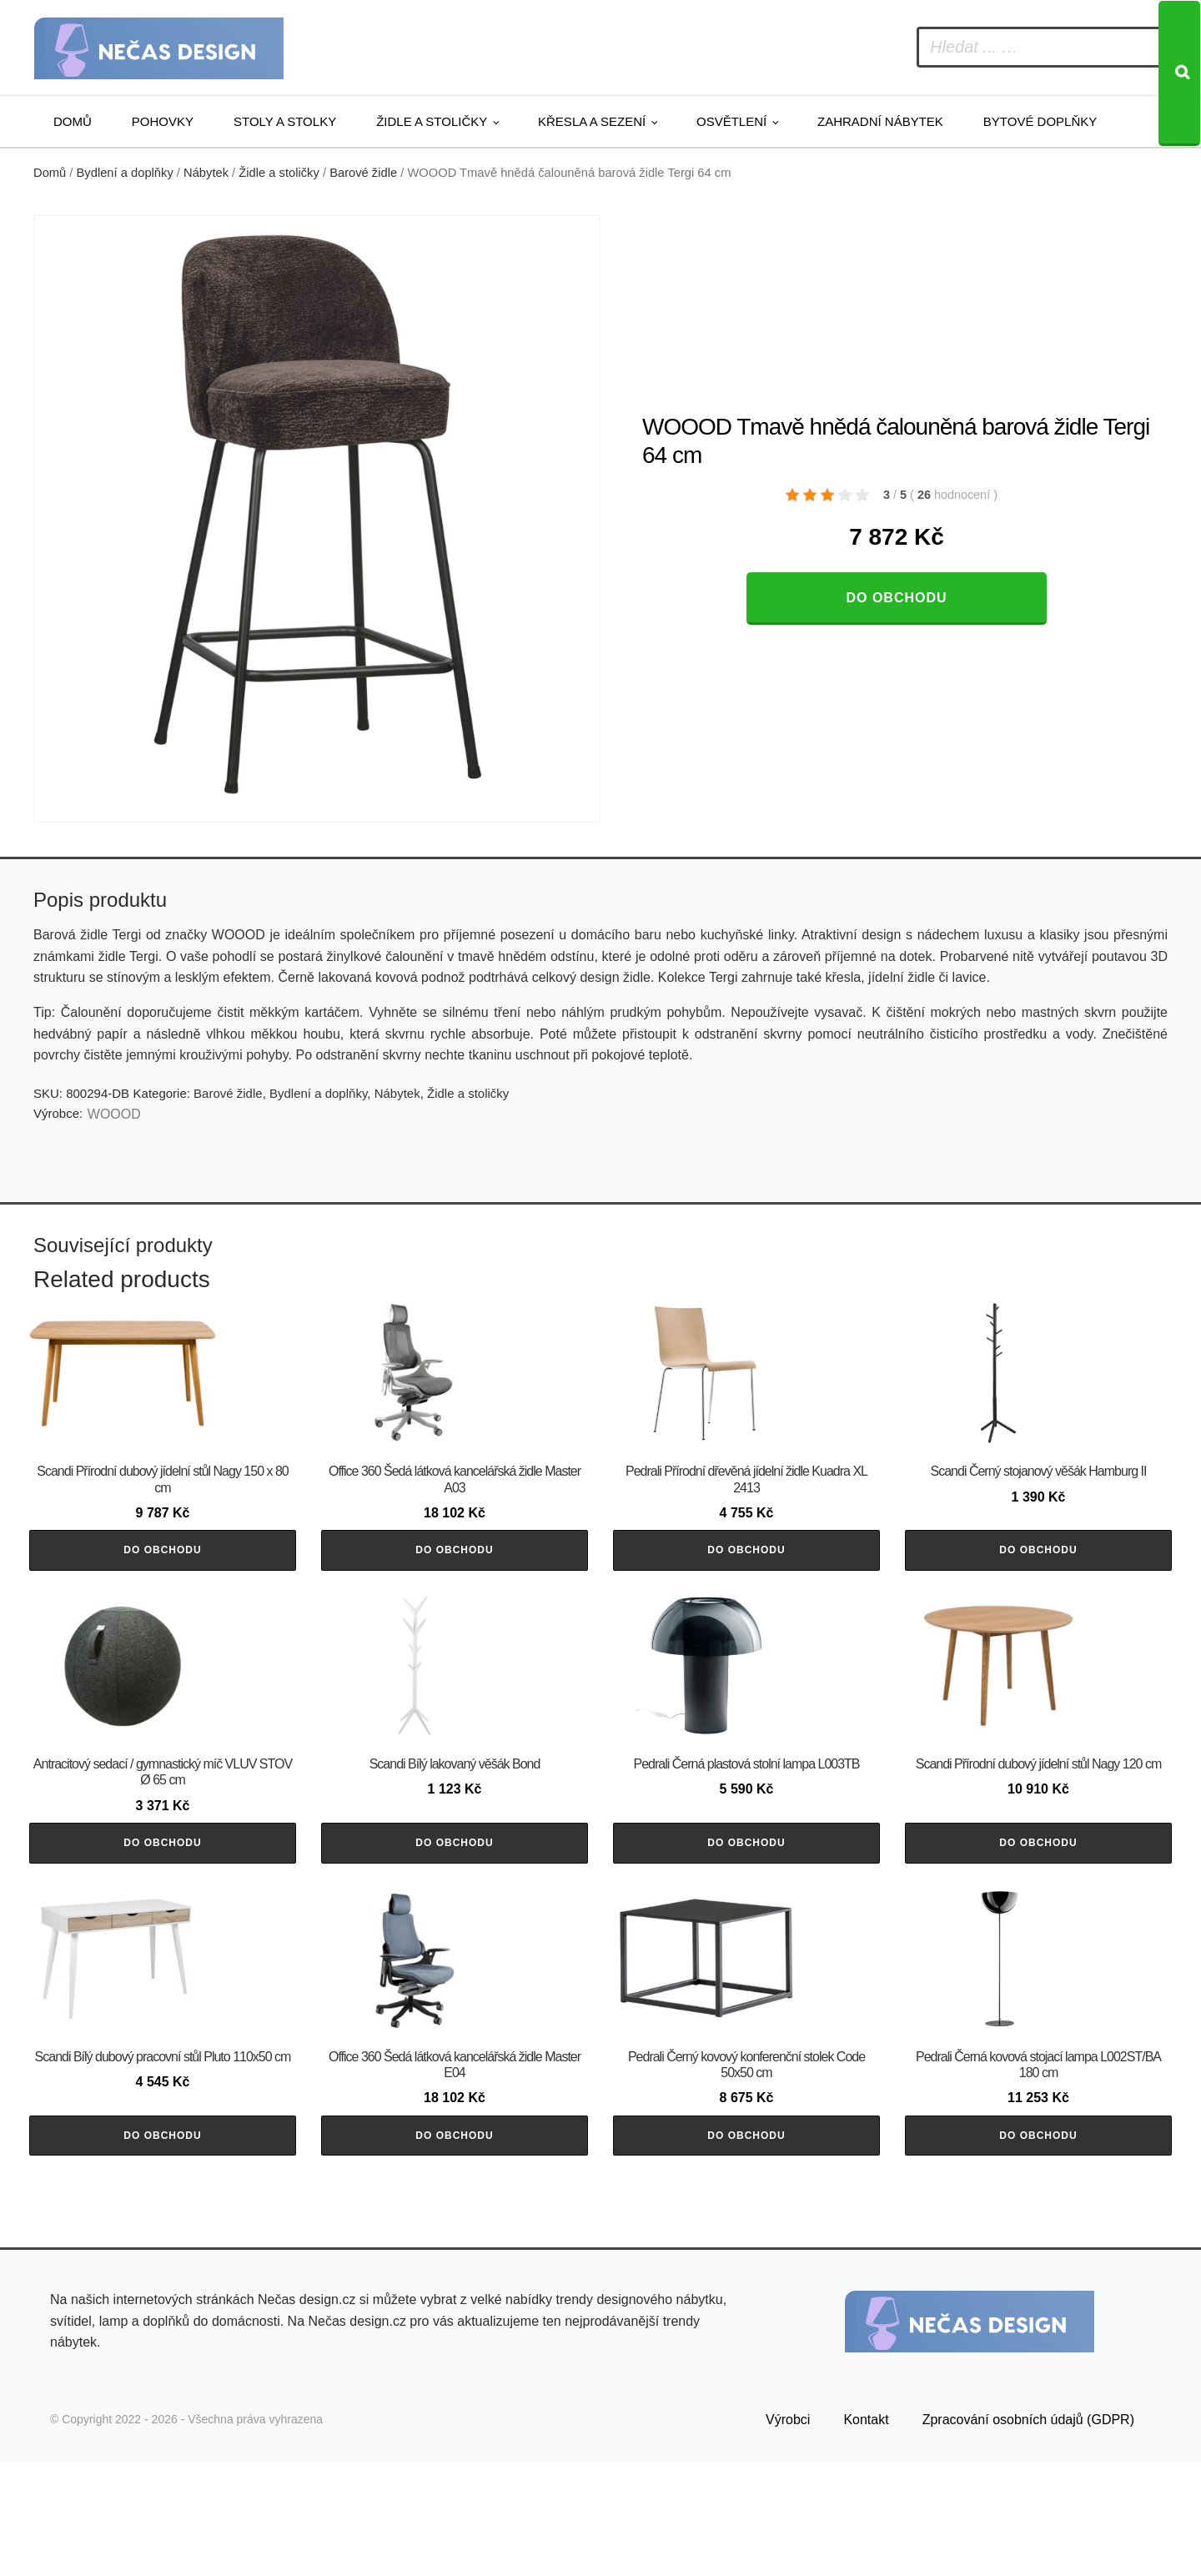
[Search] (1179, 73)
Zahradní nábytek (880, 121)
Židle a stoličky (431, 121)
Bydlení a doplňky (125, 172)
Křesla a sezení (592, 121)
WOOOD (114, 1114)
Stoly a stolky (285, 121)
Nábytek (206, 172)
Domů (72, 121)
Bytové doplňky (1040, 121)
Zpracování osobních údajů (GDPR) (1028, 2532)
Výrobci (788, 2532)
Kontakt (865, 2532)
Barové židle (363, 172)
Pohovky (162, 121)
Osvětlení (731, 121)
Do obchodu (896, 598)
